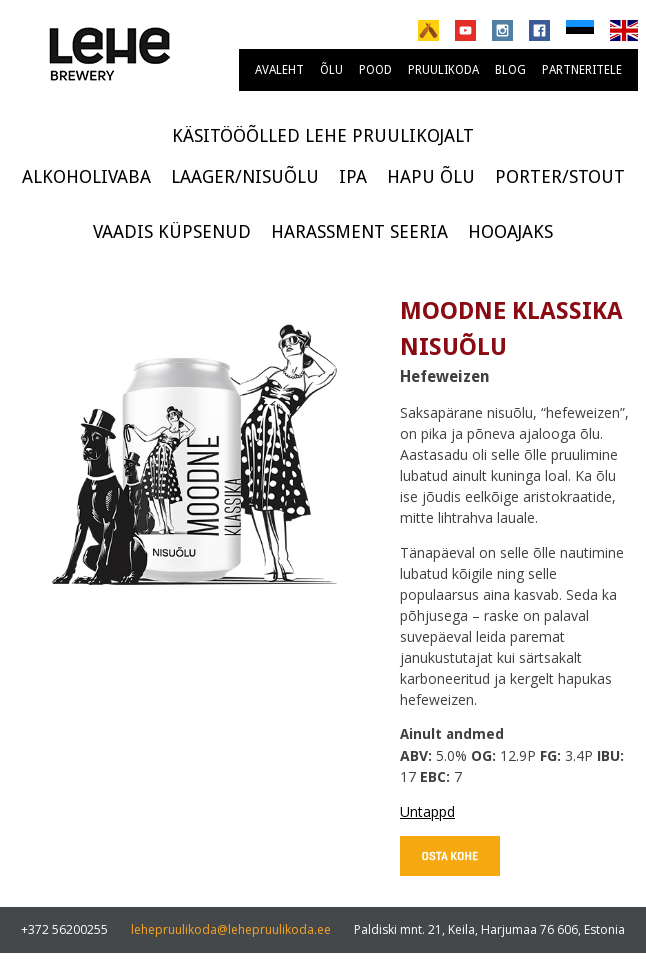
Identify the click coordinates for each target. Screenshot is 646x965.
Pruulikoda (443, 70)
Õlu (331, 70)
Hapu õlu (431, 176)
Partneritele (582, 70)
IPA (353, 176)
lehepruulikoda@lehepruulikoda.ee (231, 929)
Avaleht (279, 70)
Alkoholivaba (86, 176)
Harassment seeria (359, 231)
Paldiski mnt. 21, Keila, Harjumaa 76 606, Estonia (489, 929)
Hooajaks (510, 231)
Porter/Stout (560, 176)
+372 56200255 (64, 929)
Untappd (427, 811)
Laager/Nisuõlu (245, 176)
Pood (375, 70)
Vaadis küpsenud (172, 231)
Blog (510, 70)
